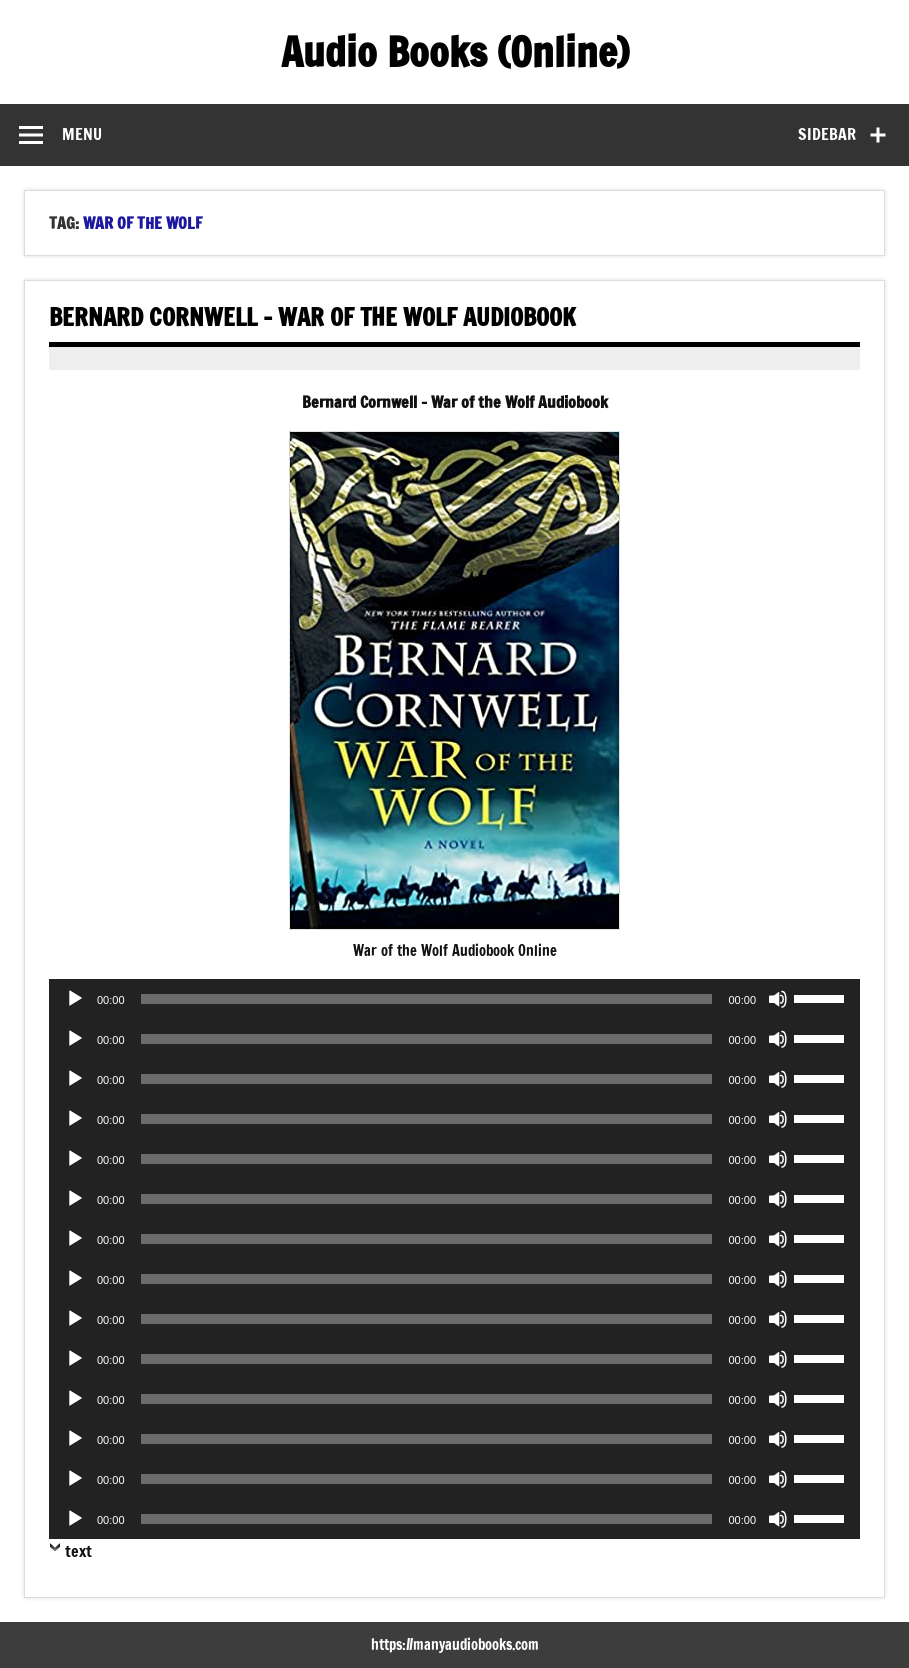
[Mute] (778, 999)
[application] (454, 999)
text (78, 1551)
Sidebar (827, 134)
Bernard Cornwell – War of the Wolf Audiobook (312, 317)
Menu (82, 134)
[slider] (427, 999)
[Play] (75, 999)
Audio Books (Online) (455, 51)
